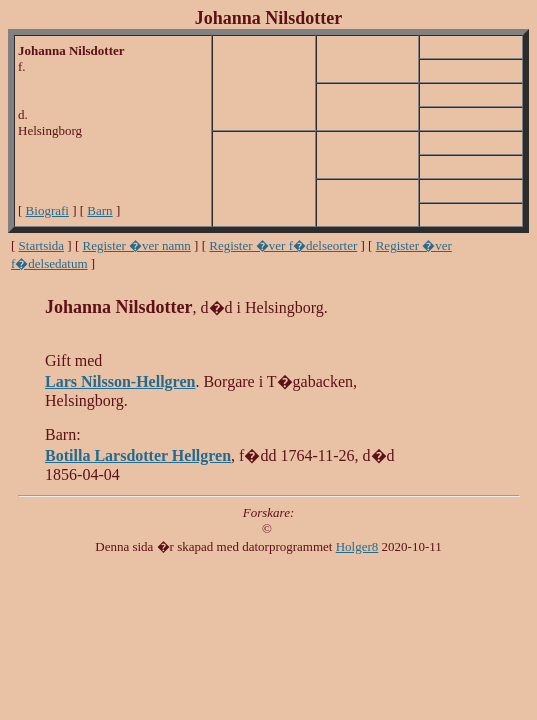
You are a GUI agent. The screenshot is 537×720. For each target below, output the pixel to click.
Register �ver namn (137, 245)
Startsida (42, 245)
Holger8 (357, 546)
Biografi (47, 210)
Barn (99, 210)
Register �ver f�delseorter (283, 245)
